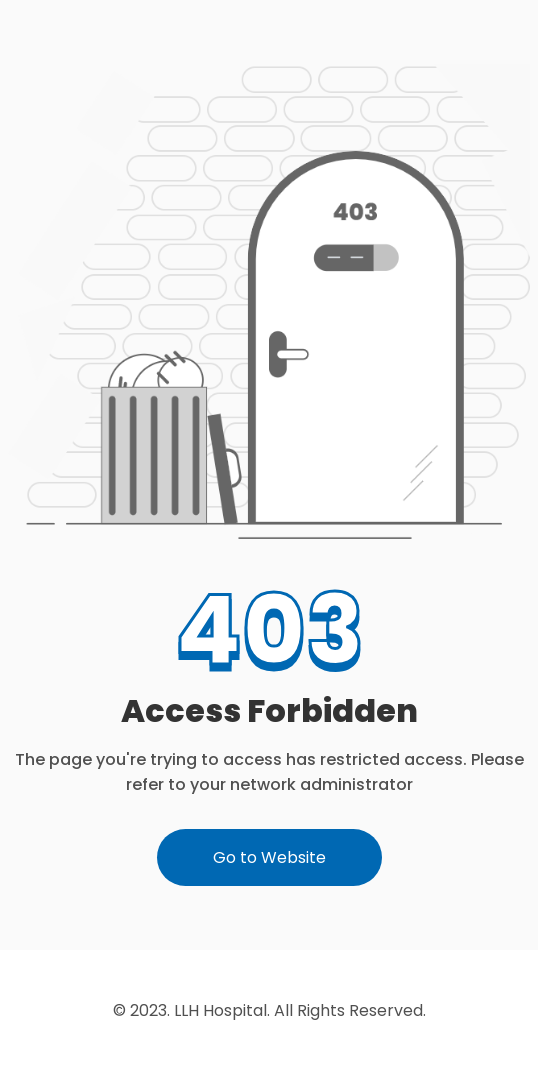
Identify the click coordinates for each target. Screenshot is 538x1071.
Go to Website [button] (269, 857)
